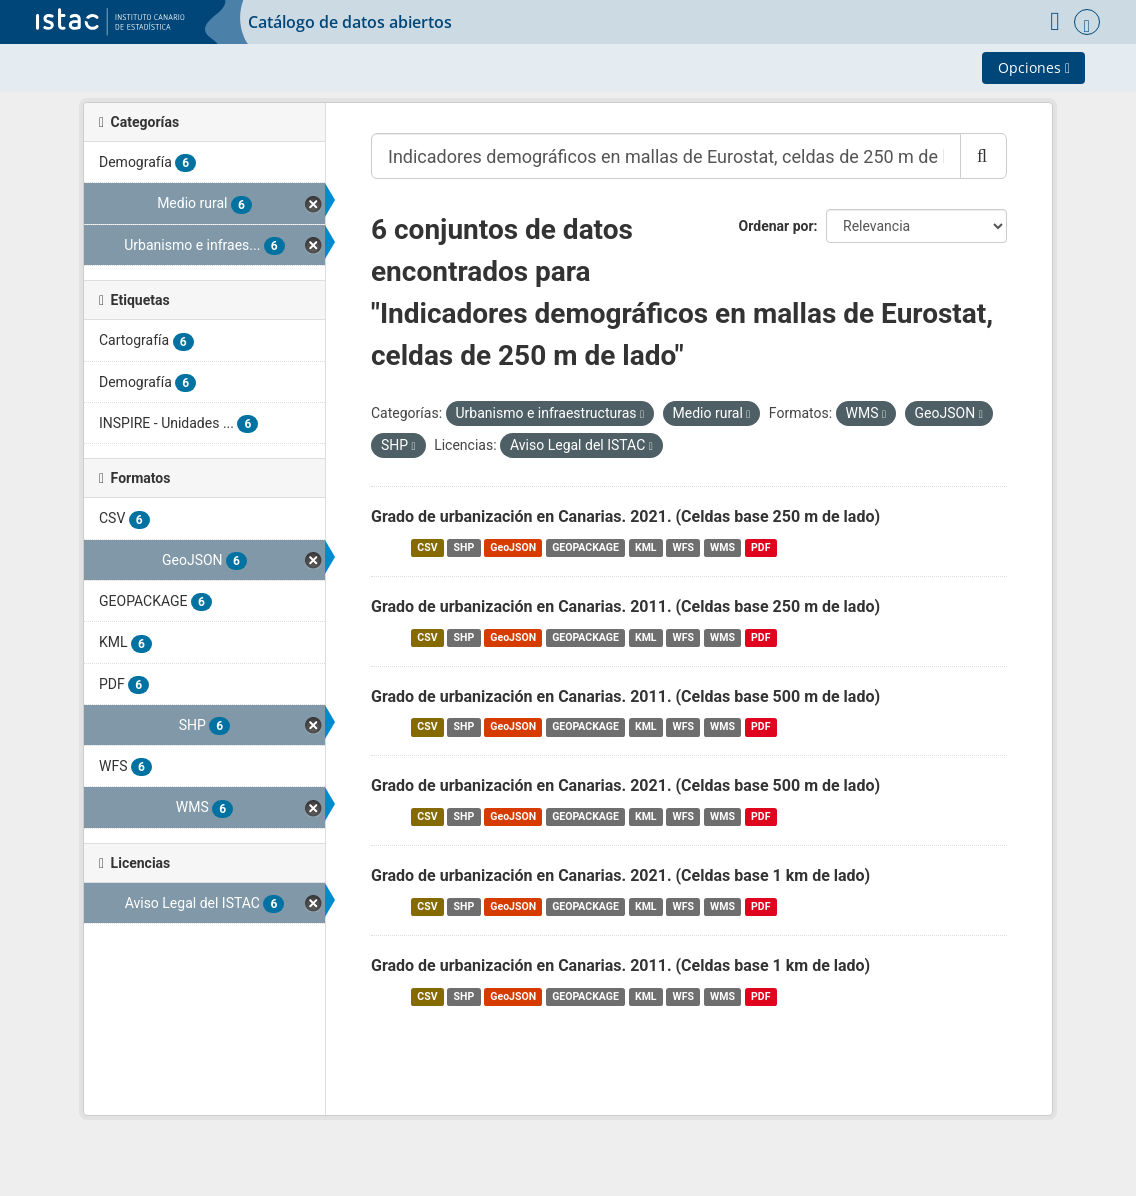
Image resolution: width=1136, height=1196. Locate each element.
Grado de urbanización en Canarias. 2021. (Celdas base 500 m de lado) (625, 785)
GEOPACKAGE (585, 547)
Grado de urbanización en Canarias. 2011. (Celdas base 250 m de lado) (625, 606)
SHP (464, 547)
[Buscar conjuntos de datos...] (666, 156)
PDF (760, 547)
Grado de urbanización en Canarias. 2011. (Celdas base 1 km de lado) (620, 965)
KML (646, 547)
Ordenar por (776, 226)
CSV (427, 547)
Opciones (1034, 67)
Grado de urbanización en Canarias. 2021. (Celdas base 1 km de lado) (620, 875)
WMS (722, 547)
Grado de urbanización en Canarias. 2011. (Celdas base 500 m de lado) (625, 696)
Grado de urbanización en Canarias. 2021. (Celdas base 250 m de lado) (625, 516)
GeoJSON (513, 547)
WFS (683, 547)
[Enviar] (983, 156)
